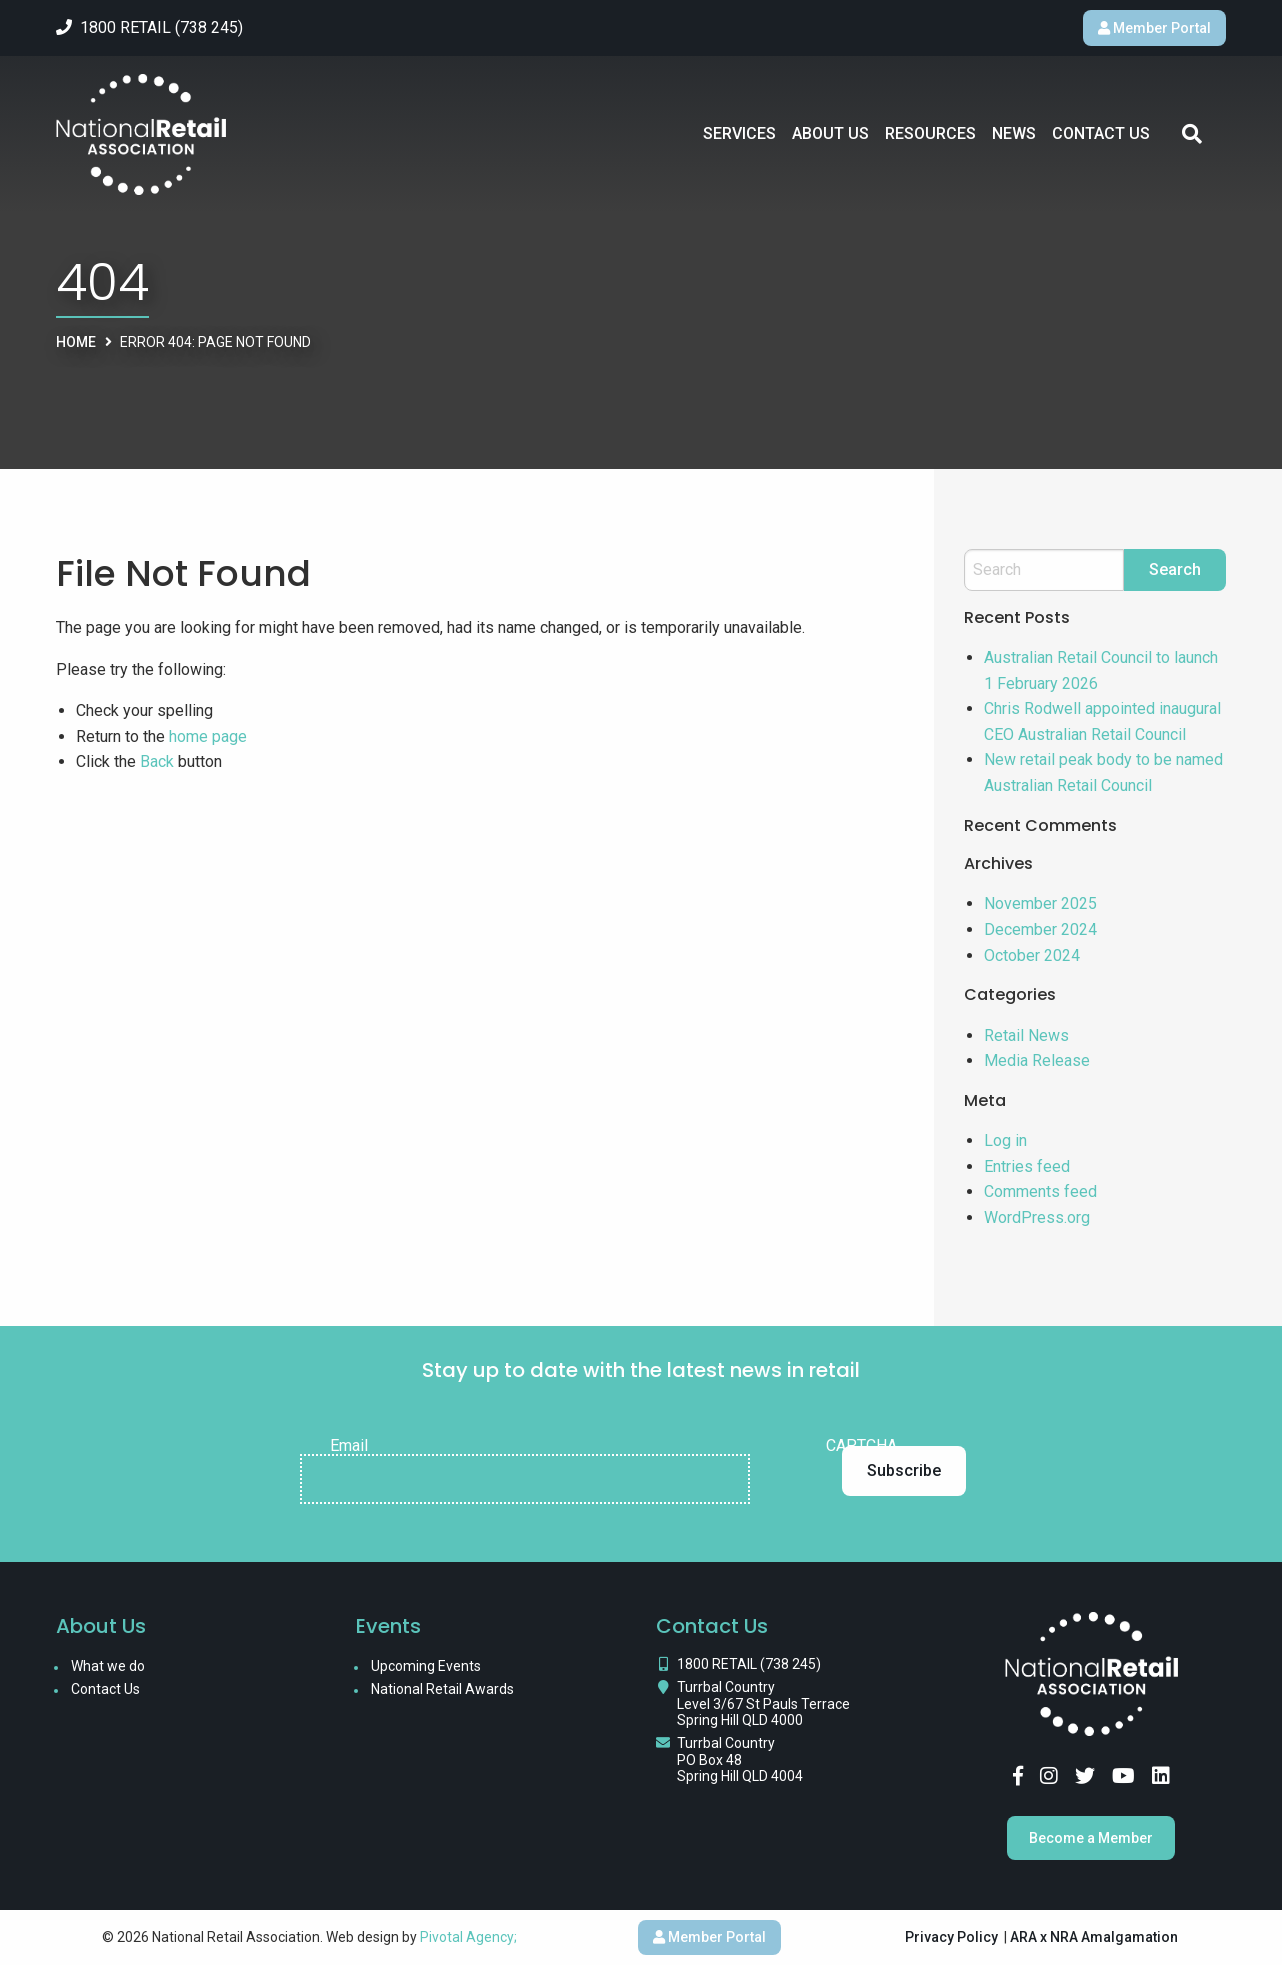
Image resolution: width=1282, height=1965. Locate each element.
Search (1192, 134)
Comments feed (1040, 1191)
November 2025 (1040, 903)
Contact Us (1101, 133)
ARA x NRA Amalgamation (1094, 1937)
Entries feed (1027, 1166)
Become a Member (1091, 1838)
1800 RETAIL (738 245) (749, 1664)
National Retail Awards (442, 1689)
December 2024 (1040, 929)
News (1014, 133)
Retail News (1026, 1035)
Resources (930, 133)
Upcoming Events (426, 1666)
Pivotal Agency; (468, 1937)
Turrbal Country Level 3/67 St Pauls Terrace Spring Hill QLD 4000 (763, 1704)
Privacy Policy (951, 1937)
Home (76, 342)
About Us (830, 133)
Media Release (1037, 1060)
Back (157, 761)
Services (739, 133)
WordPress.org (1037, 1217)
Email (349, 1446)
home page (208, 736)
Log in (1005, 1140)
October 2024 (1032, 955)
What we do (108, 1666)
